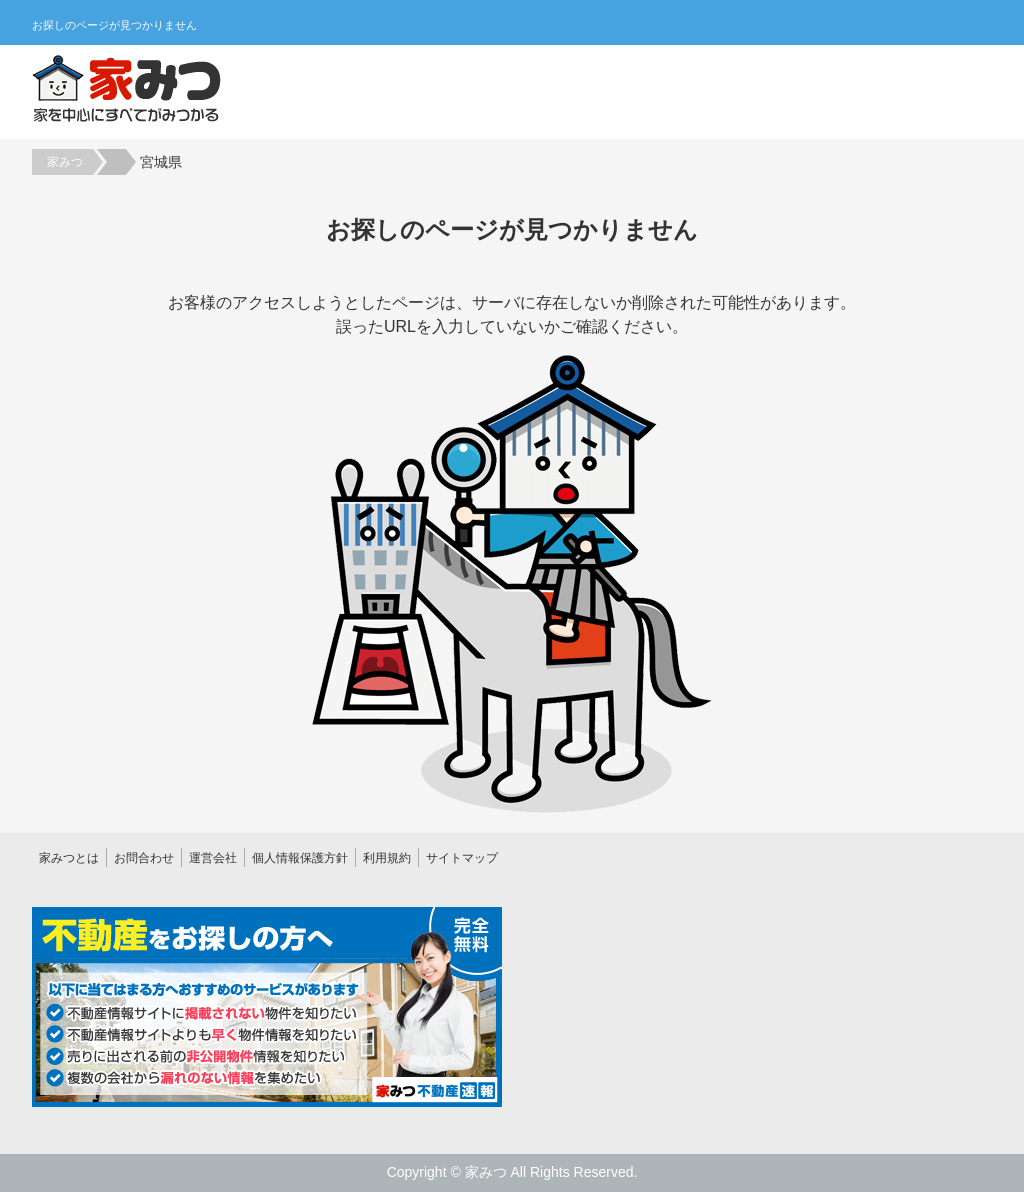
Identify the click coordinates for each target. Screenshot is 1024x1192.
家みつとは (69, 858)
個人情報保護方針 (300, 858)
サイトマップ (462, 858)
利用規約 (387, 858)
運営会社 (213, 858)
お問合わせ (144, 858)
